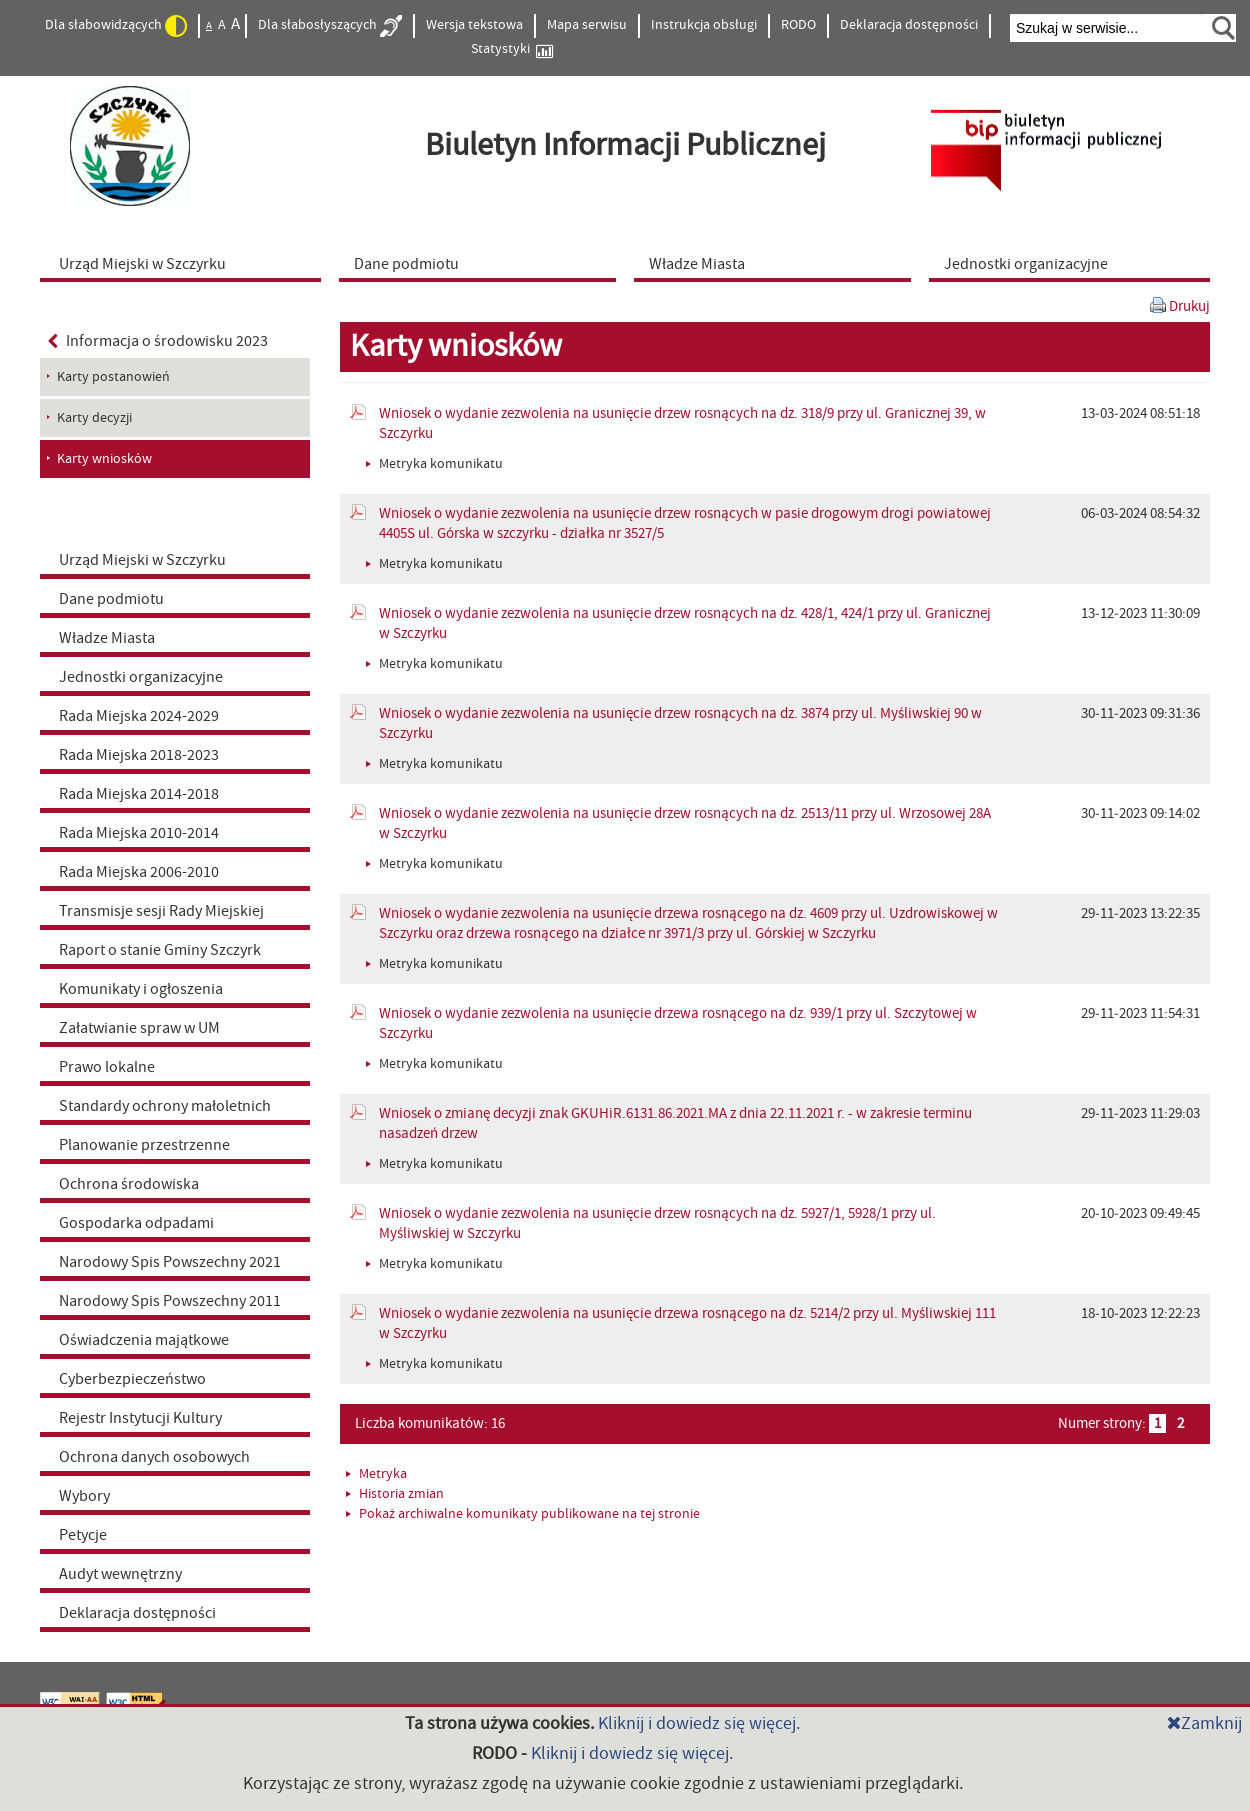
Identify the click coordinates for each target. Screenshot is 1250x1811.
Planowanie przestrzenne (144, 1145)
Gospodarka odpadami (136, 1223)
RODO (798, 25)
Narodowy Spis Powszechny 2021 (170, 1262)
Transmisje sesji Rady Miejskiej (161, 911)
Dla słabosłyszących (330, 26)
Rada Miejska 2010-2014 (139, 833)
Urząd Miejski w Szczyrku (142, 560)
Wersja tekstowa (474, 25)
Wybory (84, 1496)
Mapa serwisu (587, 25)
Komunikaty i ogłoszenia (141, 989)
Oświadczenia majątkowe (144, 1340)
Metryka (376, 1474)
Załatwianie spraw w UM (139, 1028)
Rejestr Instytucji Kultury (140, 1418)
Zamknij (1204, 1723)
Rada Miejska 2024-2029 (139, 716)
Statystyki (512, 49)
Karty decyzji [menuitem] (94, 418)
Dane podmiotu (111, 599)
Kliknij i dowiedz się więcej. (699, 1723)
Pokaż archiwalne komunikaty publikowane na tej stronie (523, 1514)
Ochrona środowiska (129, 1184)
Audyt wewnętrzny (120, 1574)
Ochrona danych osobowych (154, 1457)
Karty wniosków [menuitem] (104, 459)
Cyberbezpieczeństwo (132, 1379)
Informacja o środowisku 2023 (158, 341)
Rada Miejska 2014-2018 (139, 794)
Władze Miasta (107, 638)
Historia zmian (395, 1494)
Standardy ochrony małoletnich (165, 1106)
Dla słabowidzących (116, 26)
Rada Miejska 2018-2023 (139, 755)
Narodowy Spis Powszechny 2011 (170, 1301)
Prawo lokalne (107, 1067)
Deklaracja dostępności (909, 25)
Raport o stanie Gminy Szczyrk (160, 950)
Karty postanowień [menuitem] (113, 377)
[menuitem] (185, 263)
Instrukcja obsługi (704, 25)
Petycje (83, 1535)
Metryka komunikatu (434, 464)
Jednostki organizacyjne (141, 677)
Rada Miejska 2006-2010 (139, 872)
